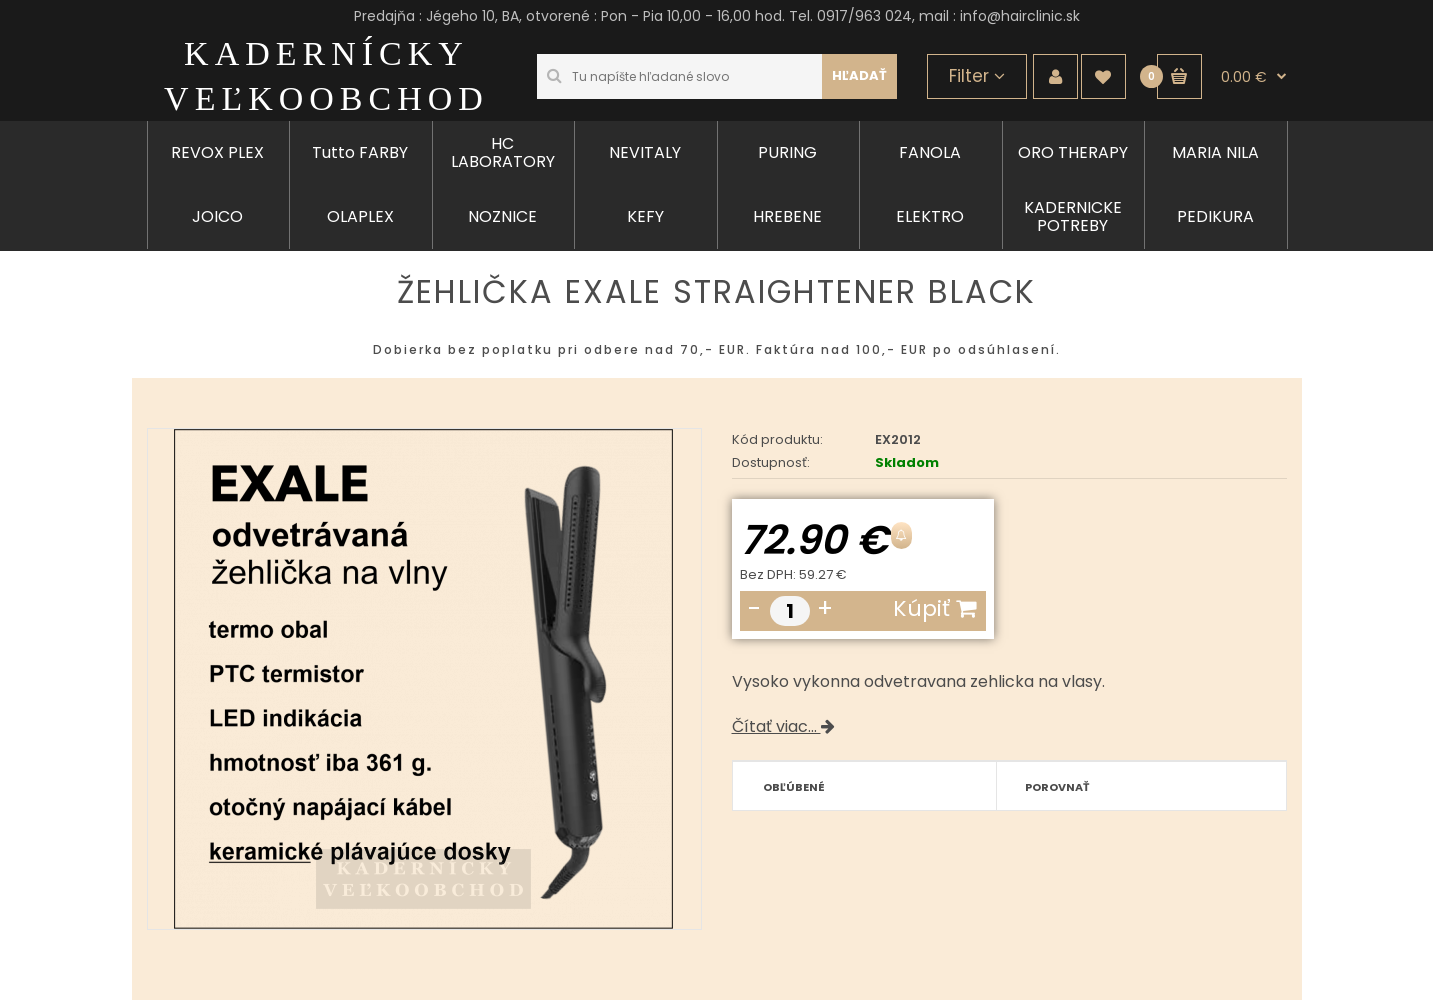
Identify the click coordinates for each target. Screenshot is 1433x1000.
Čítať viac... (783, 726)
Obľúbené (794, 787)
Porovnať (1057, 787)
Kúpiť (934, 608)
